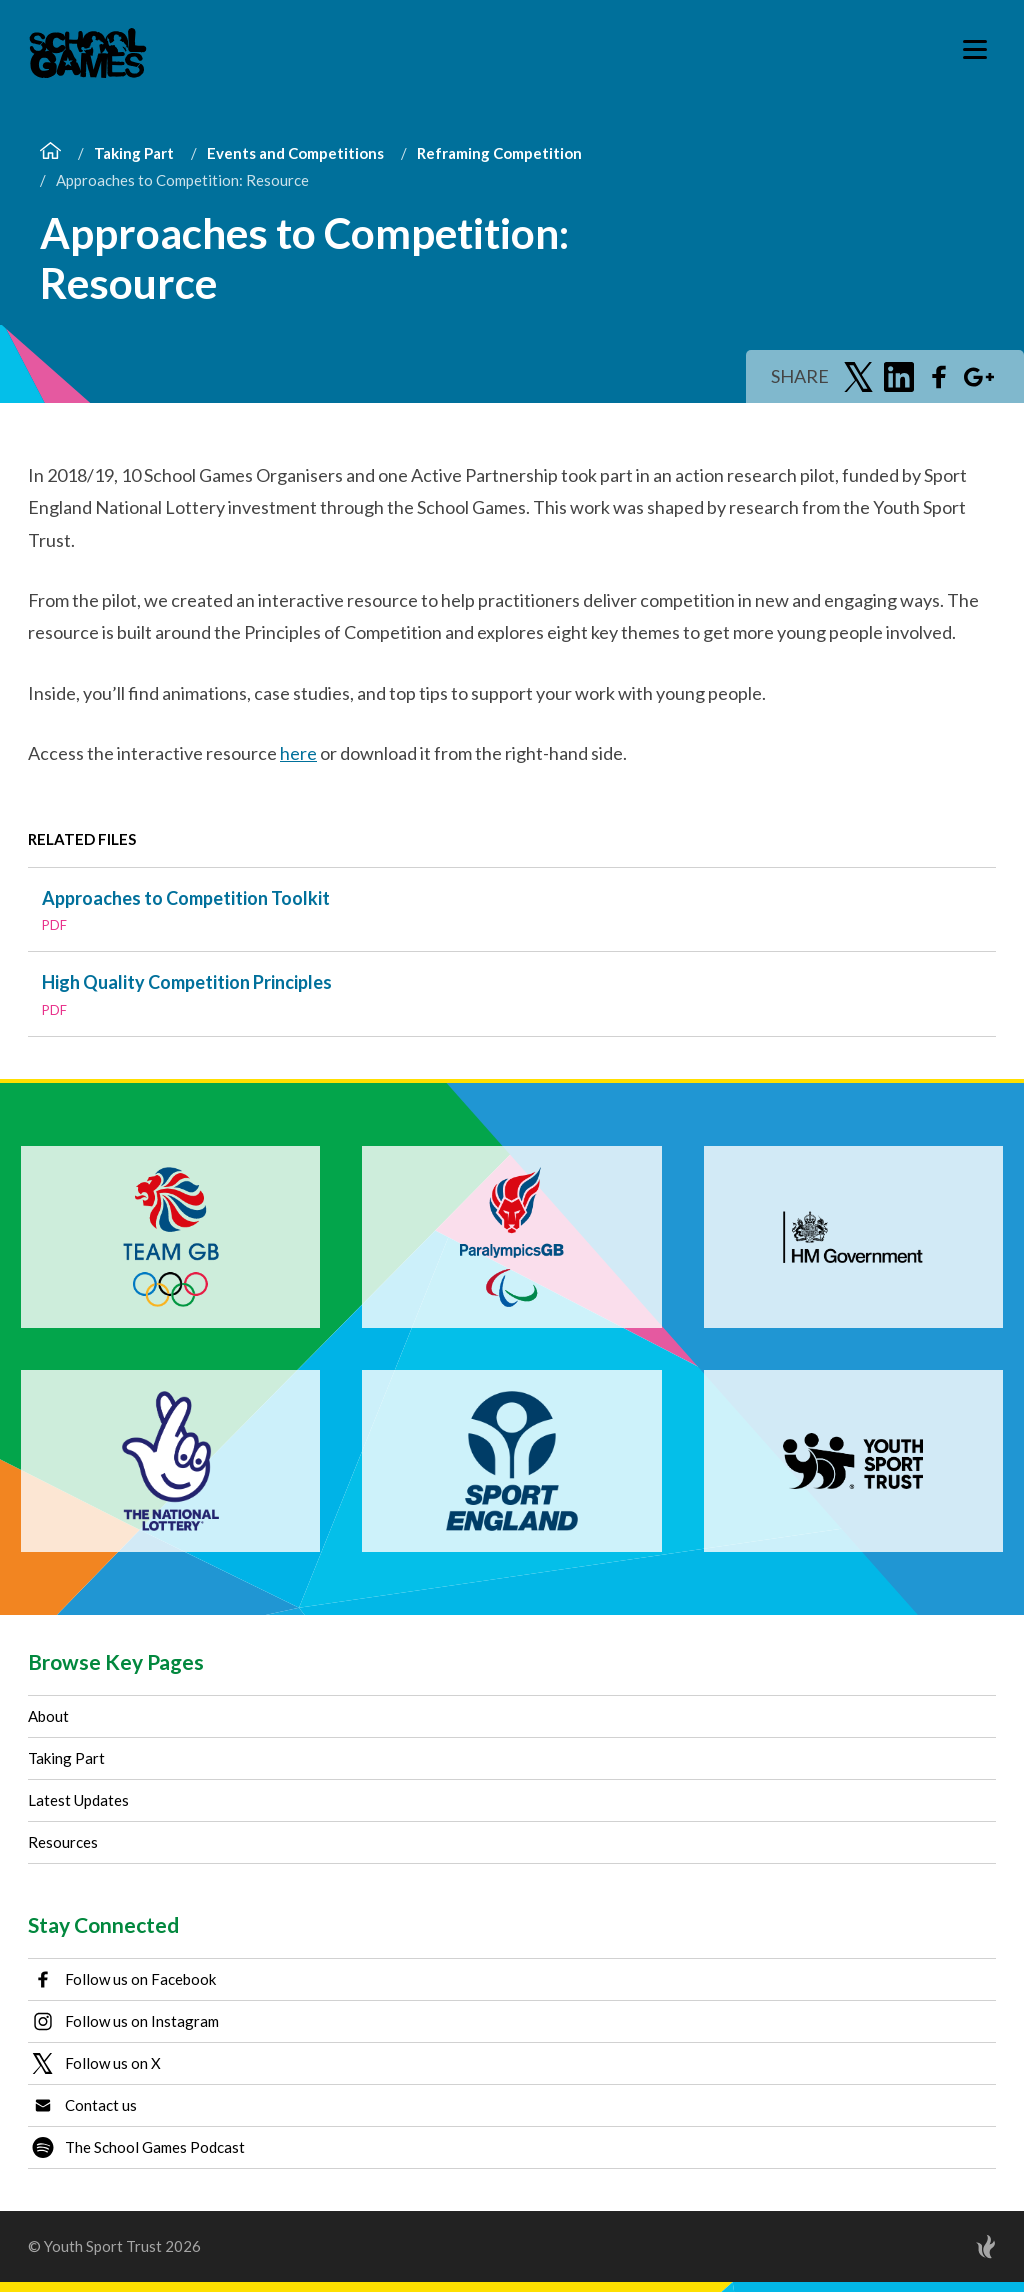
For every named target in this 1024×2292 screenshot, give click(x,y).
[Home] (50, 153)
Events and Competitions (295, 153)
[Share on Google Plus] (979, 377)
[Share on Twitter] (859, 377)
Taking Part (134, 153)
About (48, 1716)
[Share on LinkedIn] (899, 377)
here (298, 753)
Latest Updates (78, 1800)
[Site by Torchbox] (946, 2246)
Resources (63, 1842)
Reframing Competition (499, 153)
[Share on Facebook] (939, 377)
